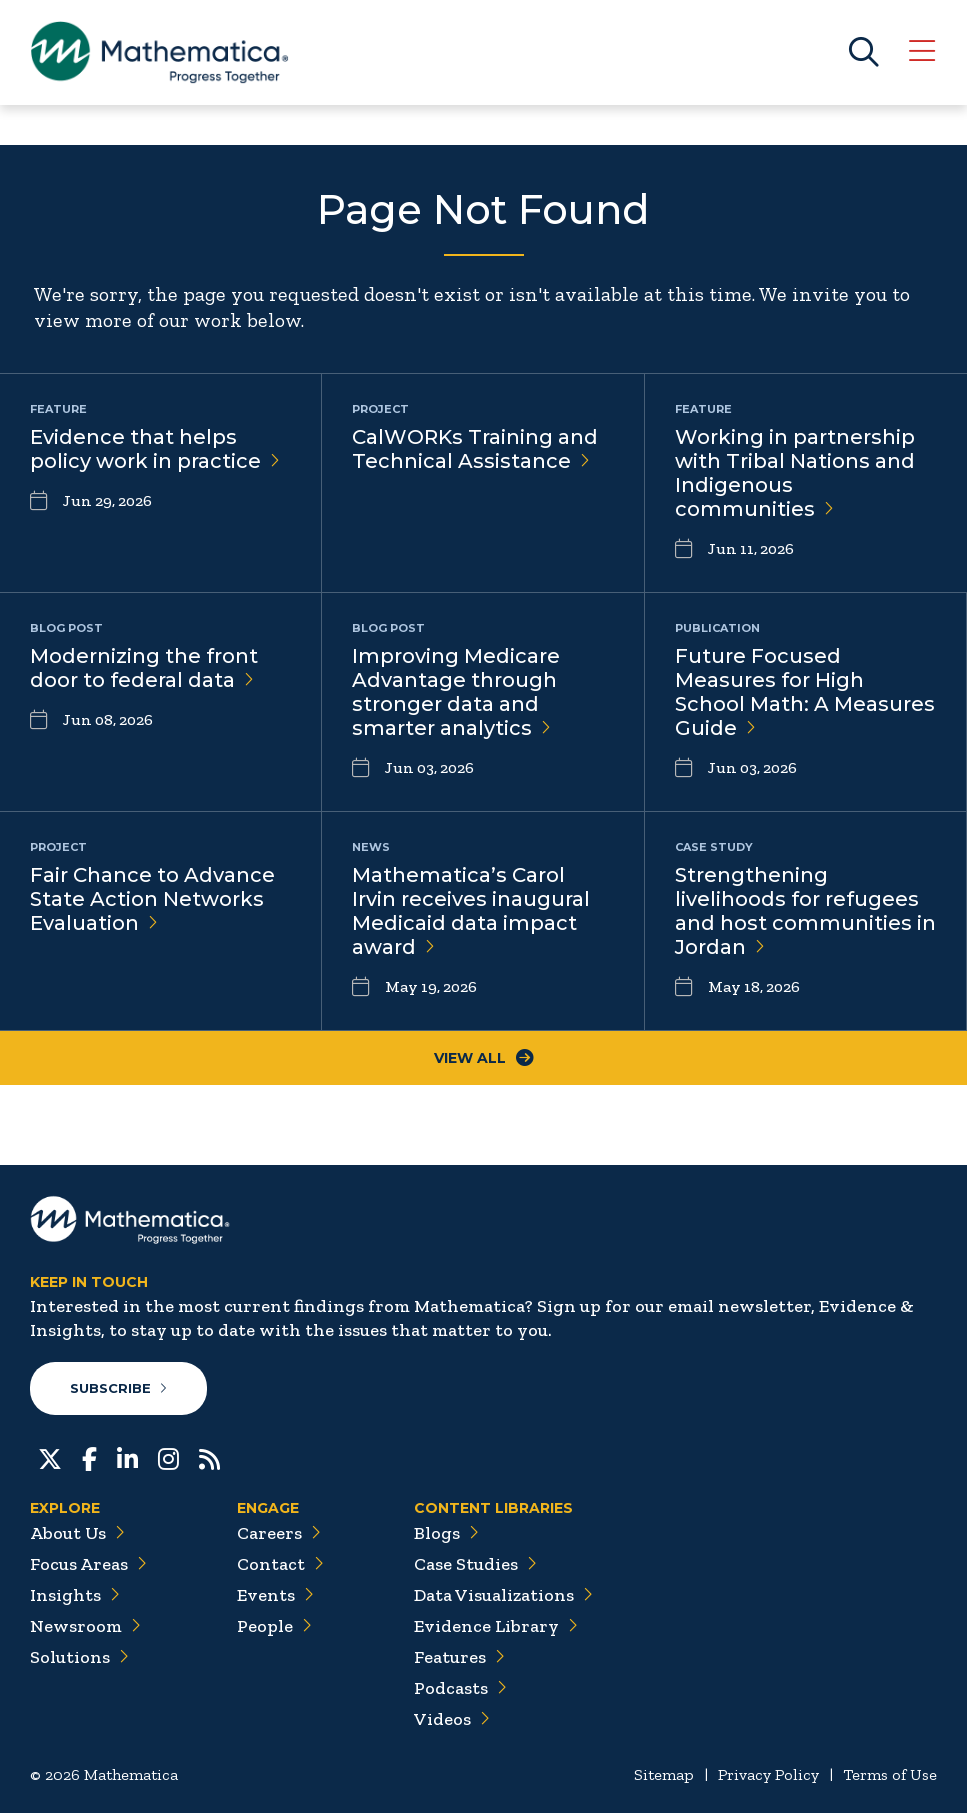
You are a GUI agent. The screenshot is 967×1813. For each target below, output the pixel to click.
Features (459, 1657)
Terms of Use (890, 1774)
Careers (279, 1533)
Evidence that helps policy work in (155, 449)
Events (275, 1595)
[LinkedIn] (127, 1457)
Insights (75, 1595)
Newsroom (85, 1626)
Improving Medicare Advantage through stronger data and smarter (456, 692)
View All (484, 1058)
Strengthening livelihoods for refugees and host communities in (805, 911)
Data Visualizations (503, 1595)
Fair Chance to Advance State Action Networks (152, 899)
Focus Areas (88, 1564)
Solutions (79, 1657)
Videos (452, 1719)
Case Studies (475, 1564)
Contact (280, 1564)
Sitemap (664, 1774)
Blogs (446, 1533)
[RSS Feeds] (209, 1457)
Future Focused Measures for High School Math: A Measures (805, 692)
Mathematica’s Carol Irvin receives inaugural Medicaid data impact (471, 911)
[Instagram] (168, 1457)
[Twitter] (50, 1457)
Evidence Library (496, 1626)
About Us (77, 1533)
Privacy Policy (768, 1774)
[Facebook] (89, 1457)
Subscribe (118, 1388)
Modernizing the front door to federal (144, 668)
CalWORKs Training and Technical (475, 449)
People (274, 1626)
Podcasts (460, 1688)
